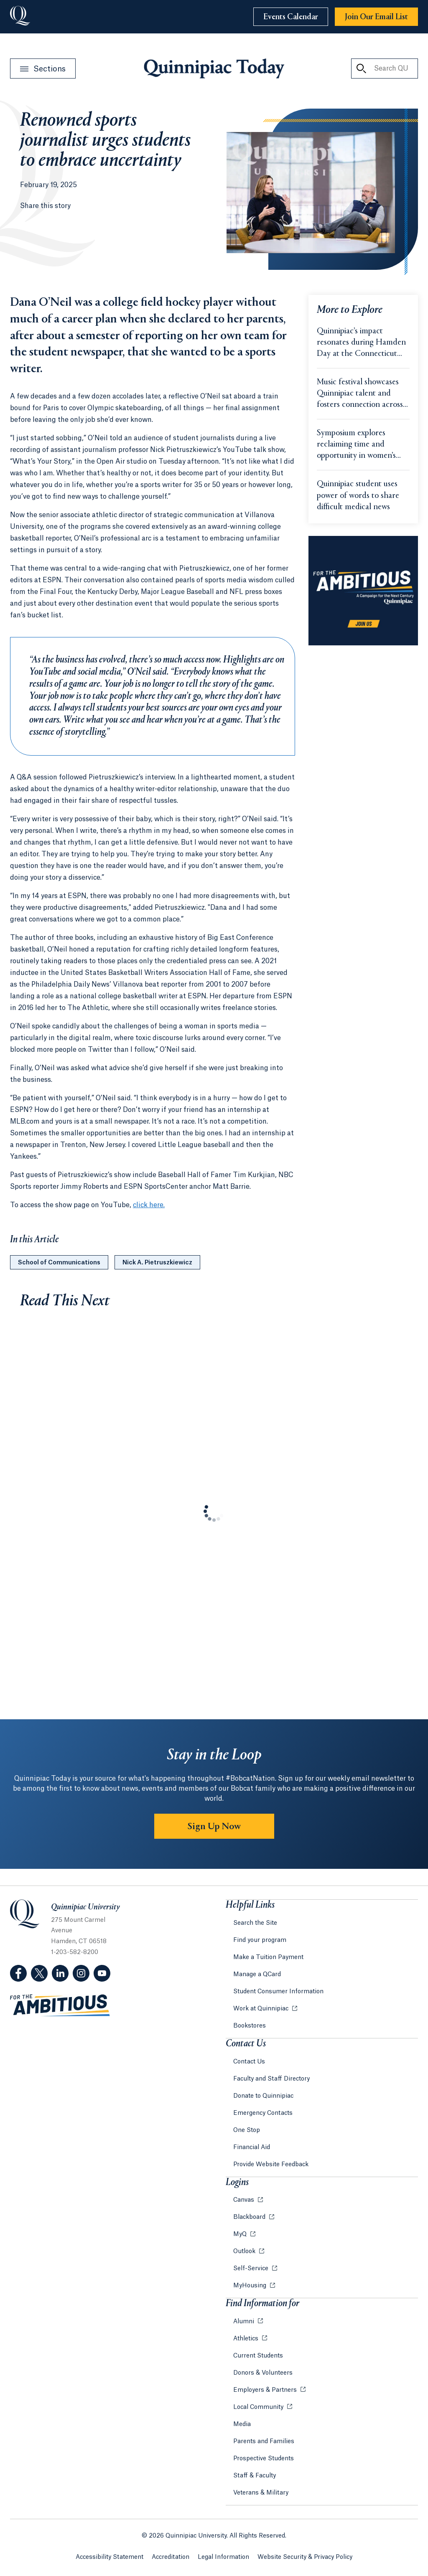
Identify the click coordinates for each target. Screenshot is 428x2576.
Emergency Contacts (263, 2113)
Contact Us (249, 2062)
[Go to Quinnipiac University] (20, 17)
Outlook (245, 2251)
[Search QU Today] (361, 68)
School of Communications (59, 1263)
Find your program (259, 1940)
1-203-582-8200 (74, 1952)
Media (242, 2424)
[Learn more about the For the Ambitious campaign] (363, 590)
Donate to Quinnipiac (263, 2096)
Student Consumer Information (278, 1992)
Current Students (258, 2356)
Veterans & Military (260, 2493)
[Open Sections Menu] (43, 68)
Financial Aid (251, 2147)
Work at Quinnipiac (261, 2009)
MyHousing (250, 2286)
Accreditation (170, 2557)
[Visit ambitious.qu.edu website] (60, 2005)
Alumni (244, 2322)
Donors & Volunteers (263, 2373)
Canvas (244, 2200)
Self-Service (251, 2268)
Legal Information (223, 2557)
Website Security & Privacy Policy (304, 2557)
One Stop (246, 2130)
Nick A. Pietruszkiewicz (157, 1263)
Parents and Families (263, 2441)
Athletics (246, 2339)
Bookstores (249, 2026)
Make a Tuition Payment (268, 1957)
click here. (149, 1205)
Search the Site (255, 1923)
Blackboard (250, 2217)
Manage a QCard (257, 1974)
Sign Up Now (214, 1827)
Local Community (259, 2407)
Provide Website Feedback (270, 2164)
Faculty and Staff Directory (271, 2079)
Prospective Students (263, 2459)
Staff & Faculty (254, 2476)
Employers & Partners (265, 2390)
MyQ (240, 2234)
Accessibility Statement (109, 2557)
